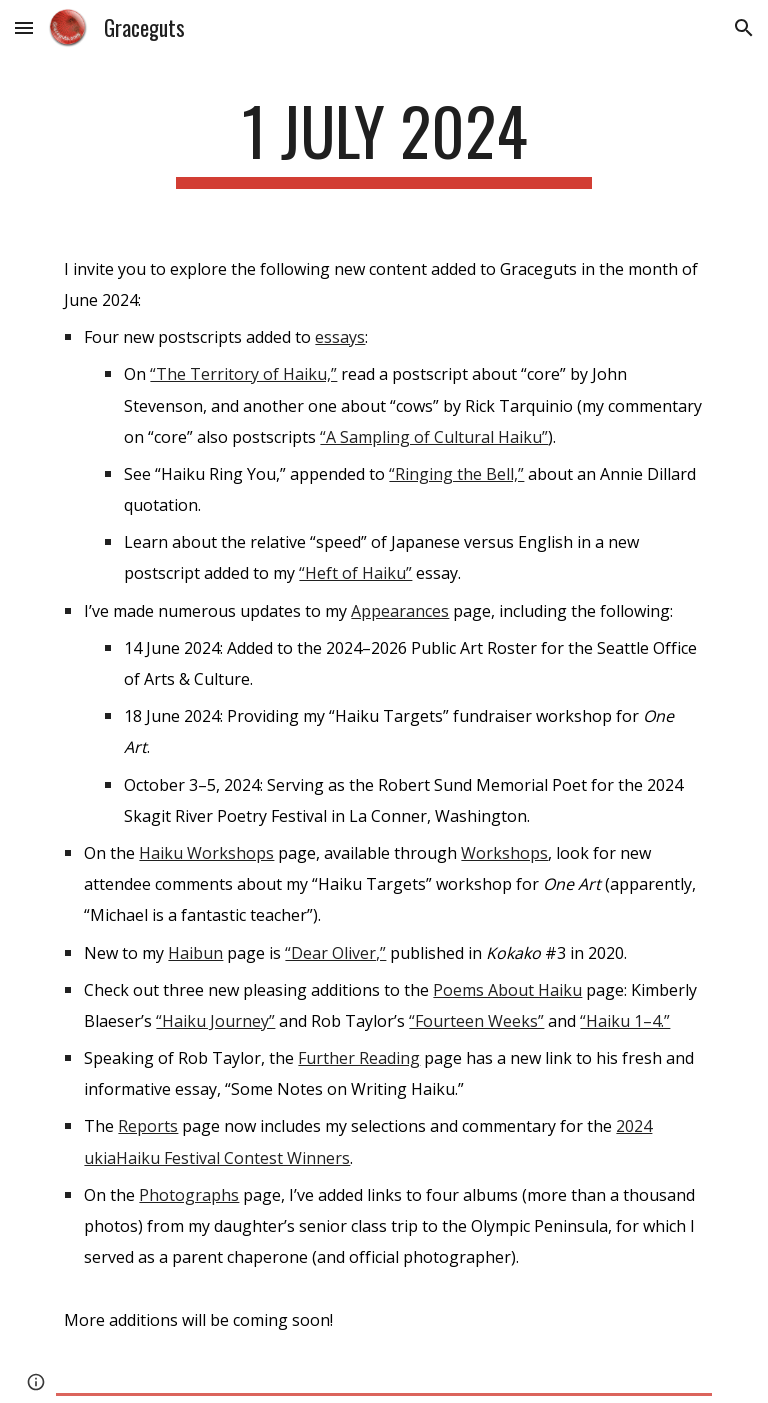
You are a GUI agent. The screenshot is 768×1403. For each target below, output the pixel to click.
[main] (383, 140)
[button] (24, 27)
